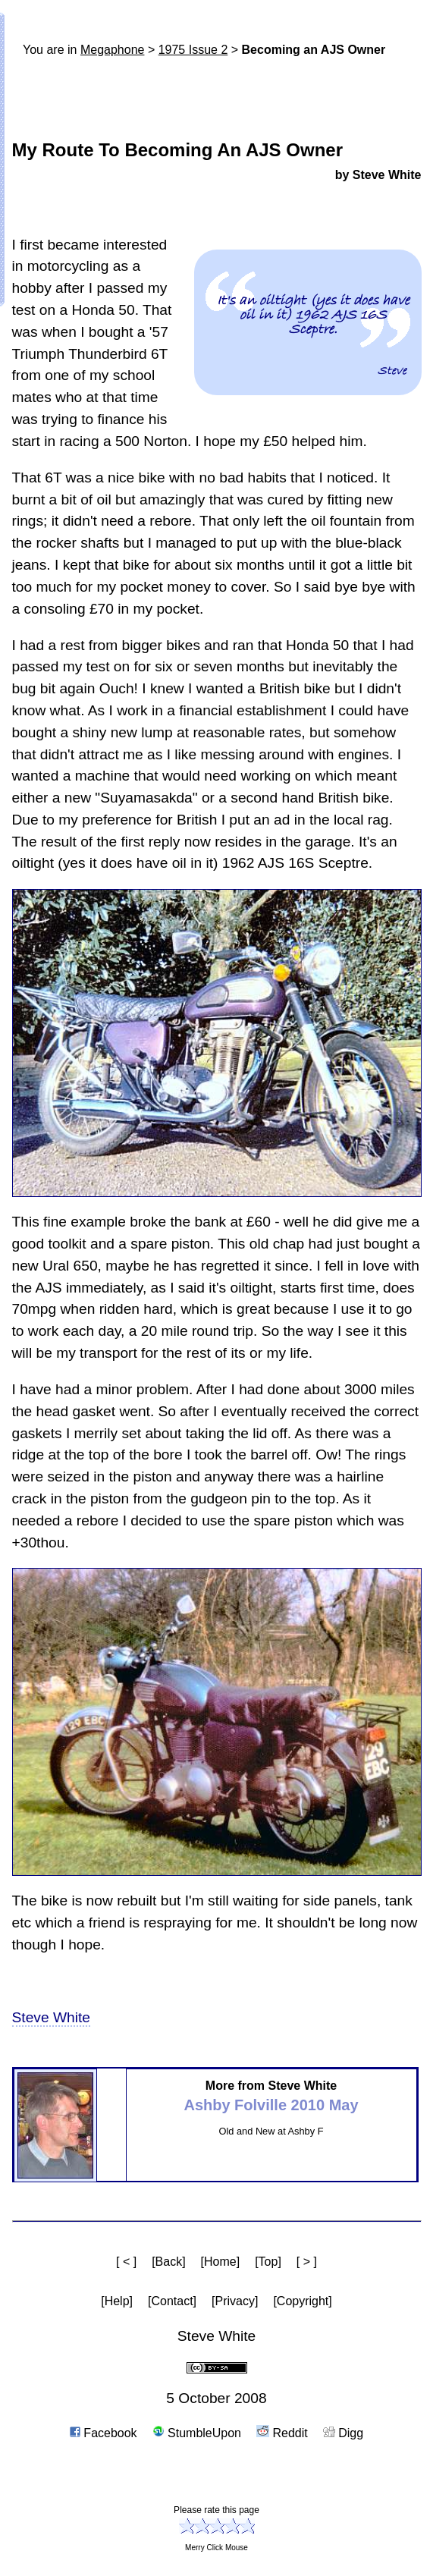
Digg (343, 2433)
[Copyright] (302, 2301)
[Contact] (172, 2301)
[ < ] (126, 2261)
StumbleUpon (196, 2433)
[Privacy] (235, 2301)
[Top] (268, 2261)
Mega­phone (112, 49)
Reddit (282, 2433)
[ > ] (307, 2261)
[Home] (220, 2261)
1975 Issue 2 (193, 49)
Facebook (103, 2433)
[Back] (168, 2261)
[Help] (117, 2301)
